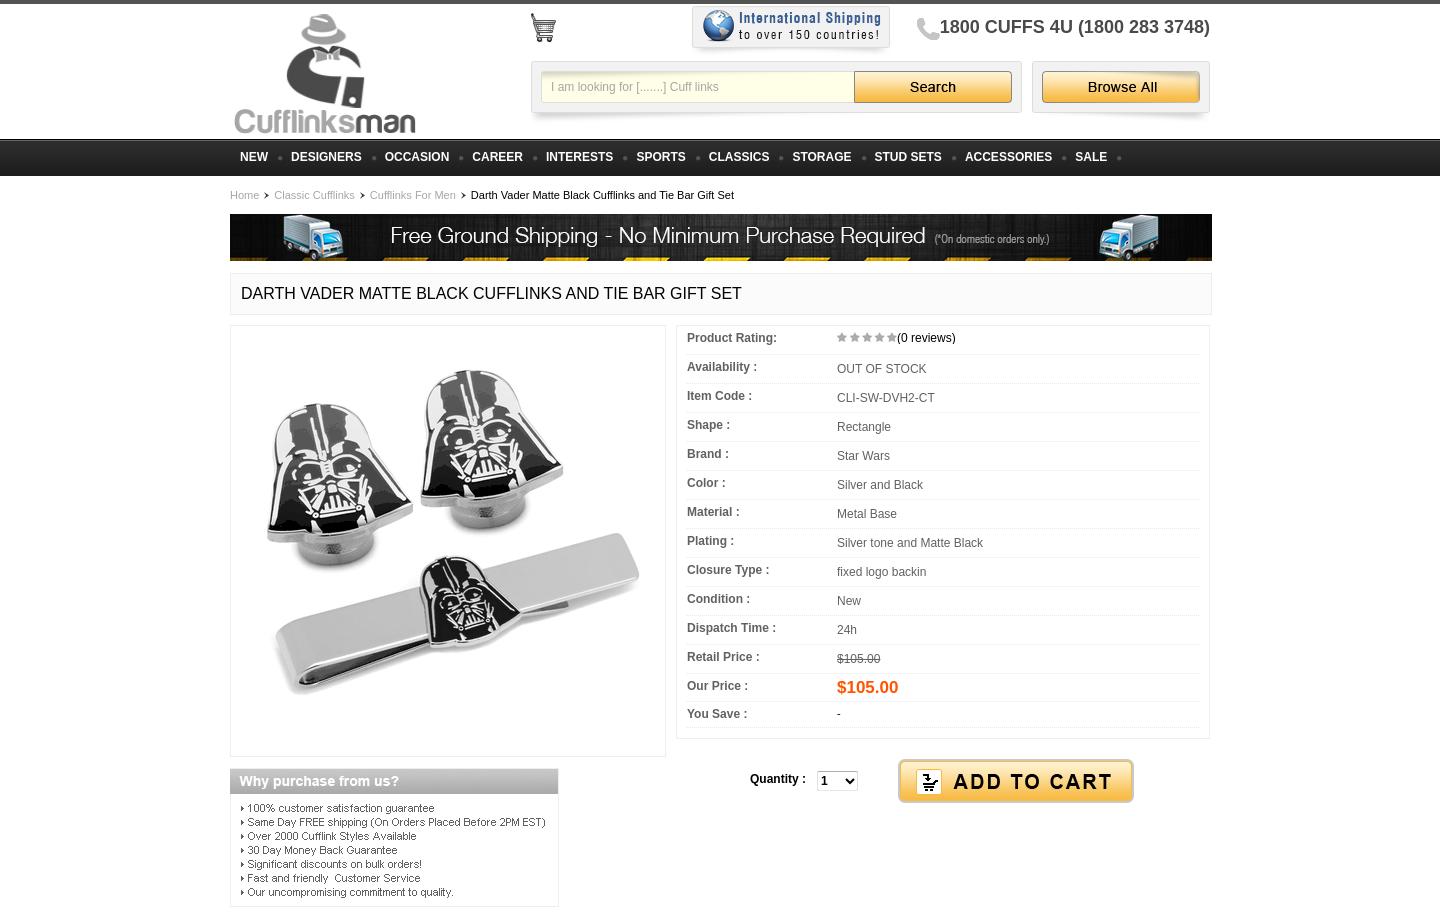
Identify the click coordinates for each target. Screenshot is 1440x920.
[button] (943, 782)
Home (244, 195)
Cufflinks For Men (413, 195)
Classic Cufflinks (314, 195)
